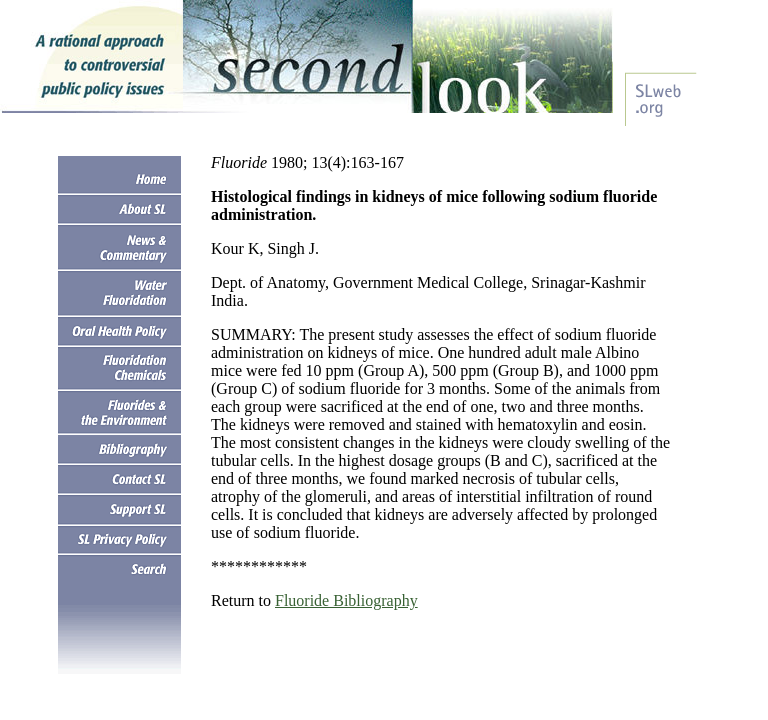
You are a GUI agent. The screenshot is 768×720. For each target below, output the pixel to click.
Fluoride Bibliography (346, 600)
